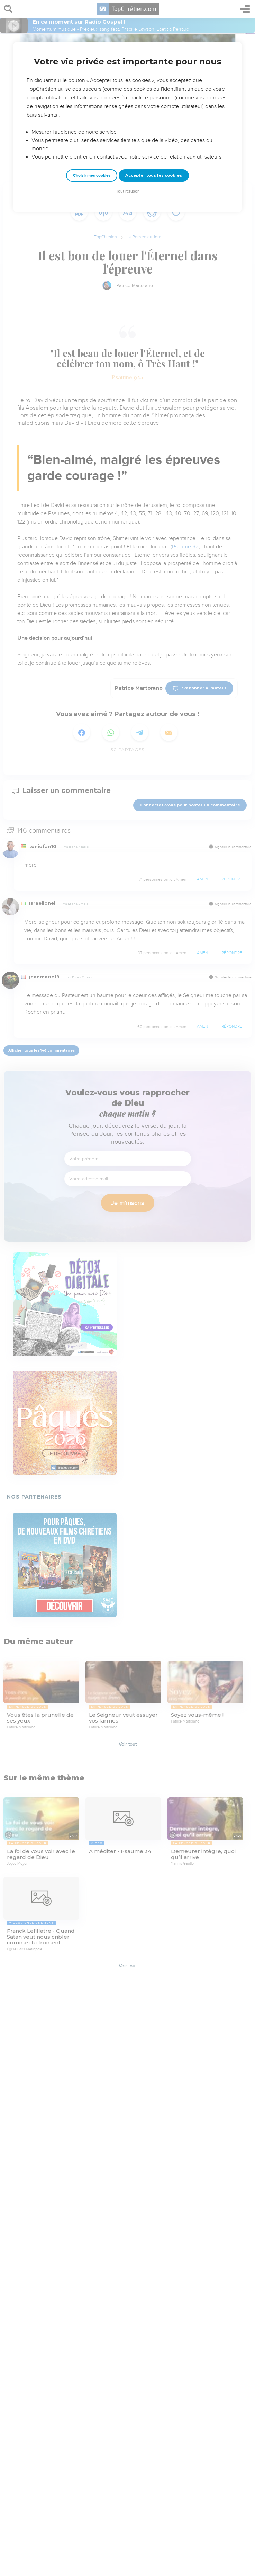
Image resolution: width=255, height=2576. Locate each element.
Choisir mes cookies (92, 175)
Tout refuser (127, 191)
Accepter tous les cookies (153, 175)
